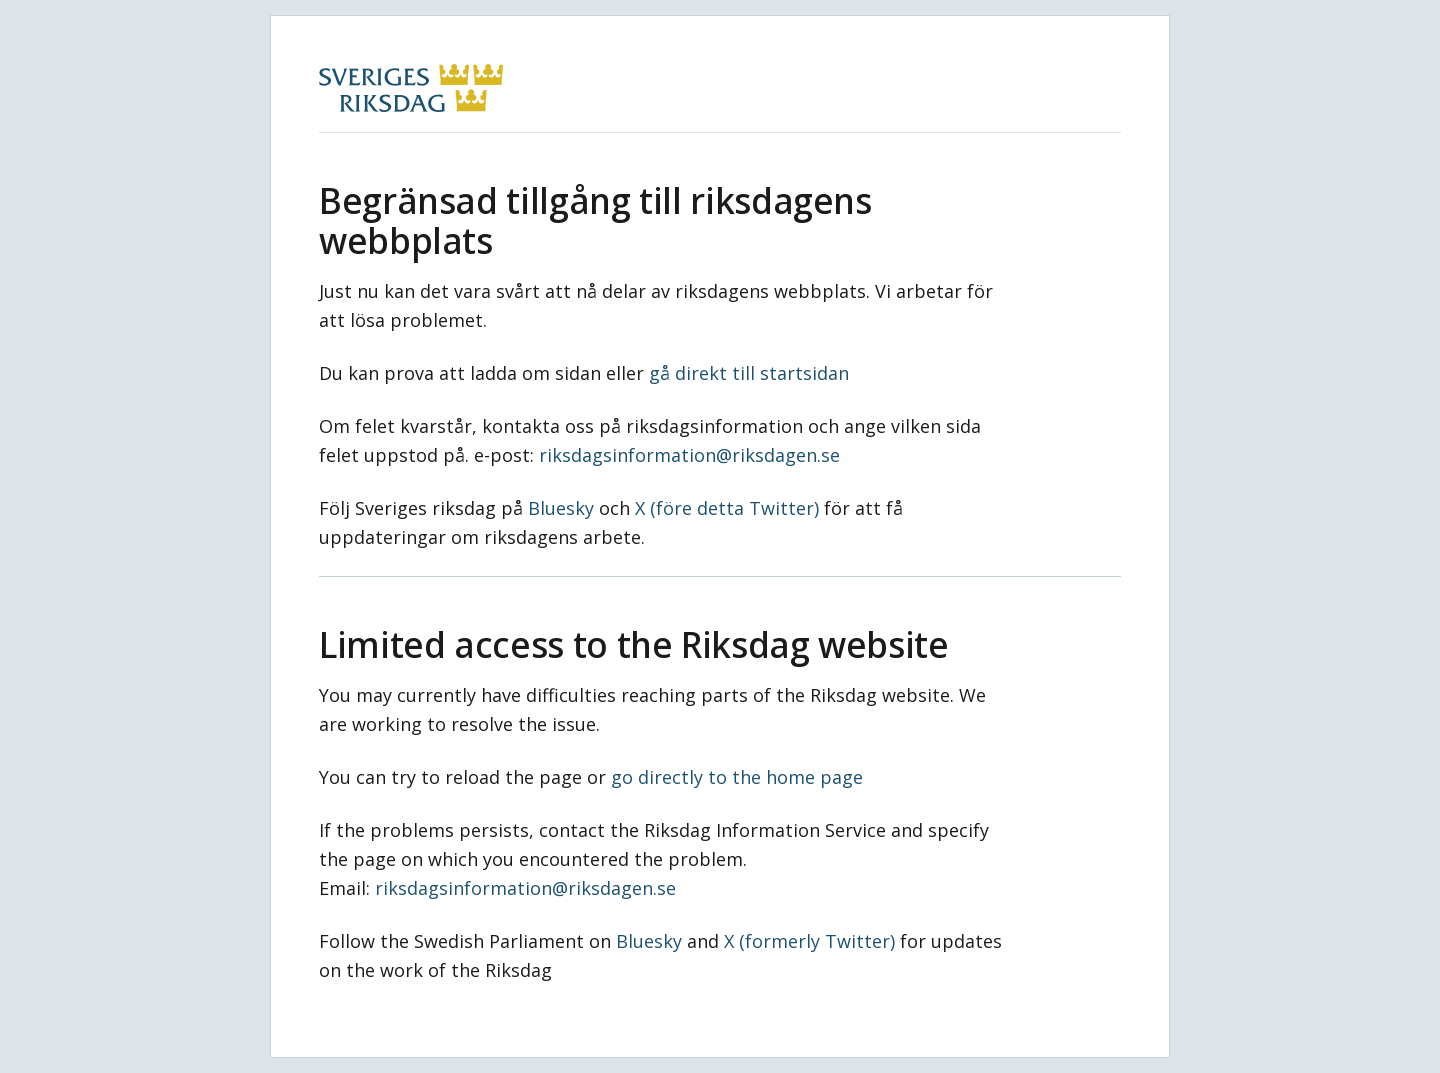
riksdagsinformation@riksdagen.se (689, 455)
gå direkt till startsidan (749, 373)
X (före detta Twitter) (727, 508)
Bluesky (561, 508)
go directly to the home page (737, 777)
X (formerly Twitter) (809, 941)
